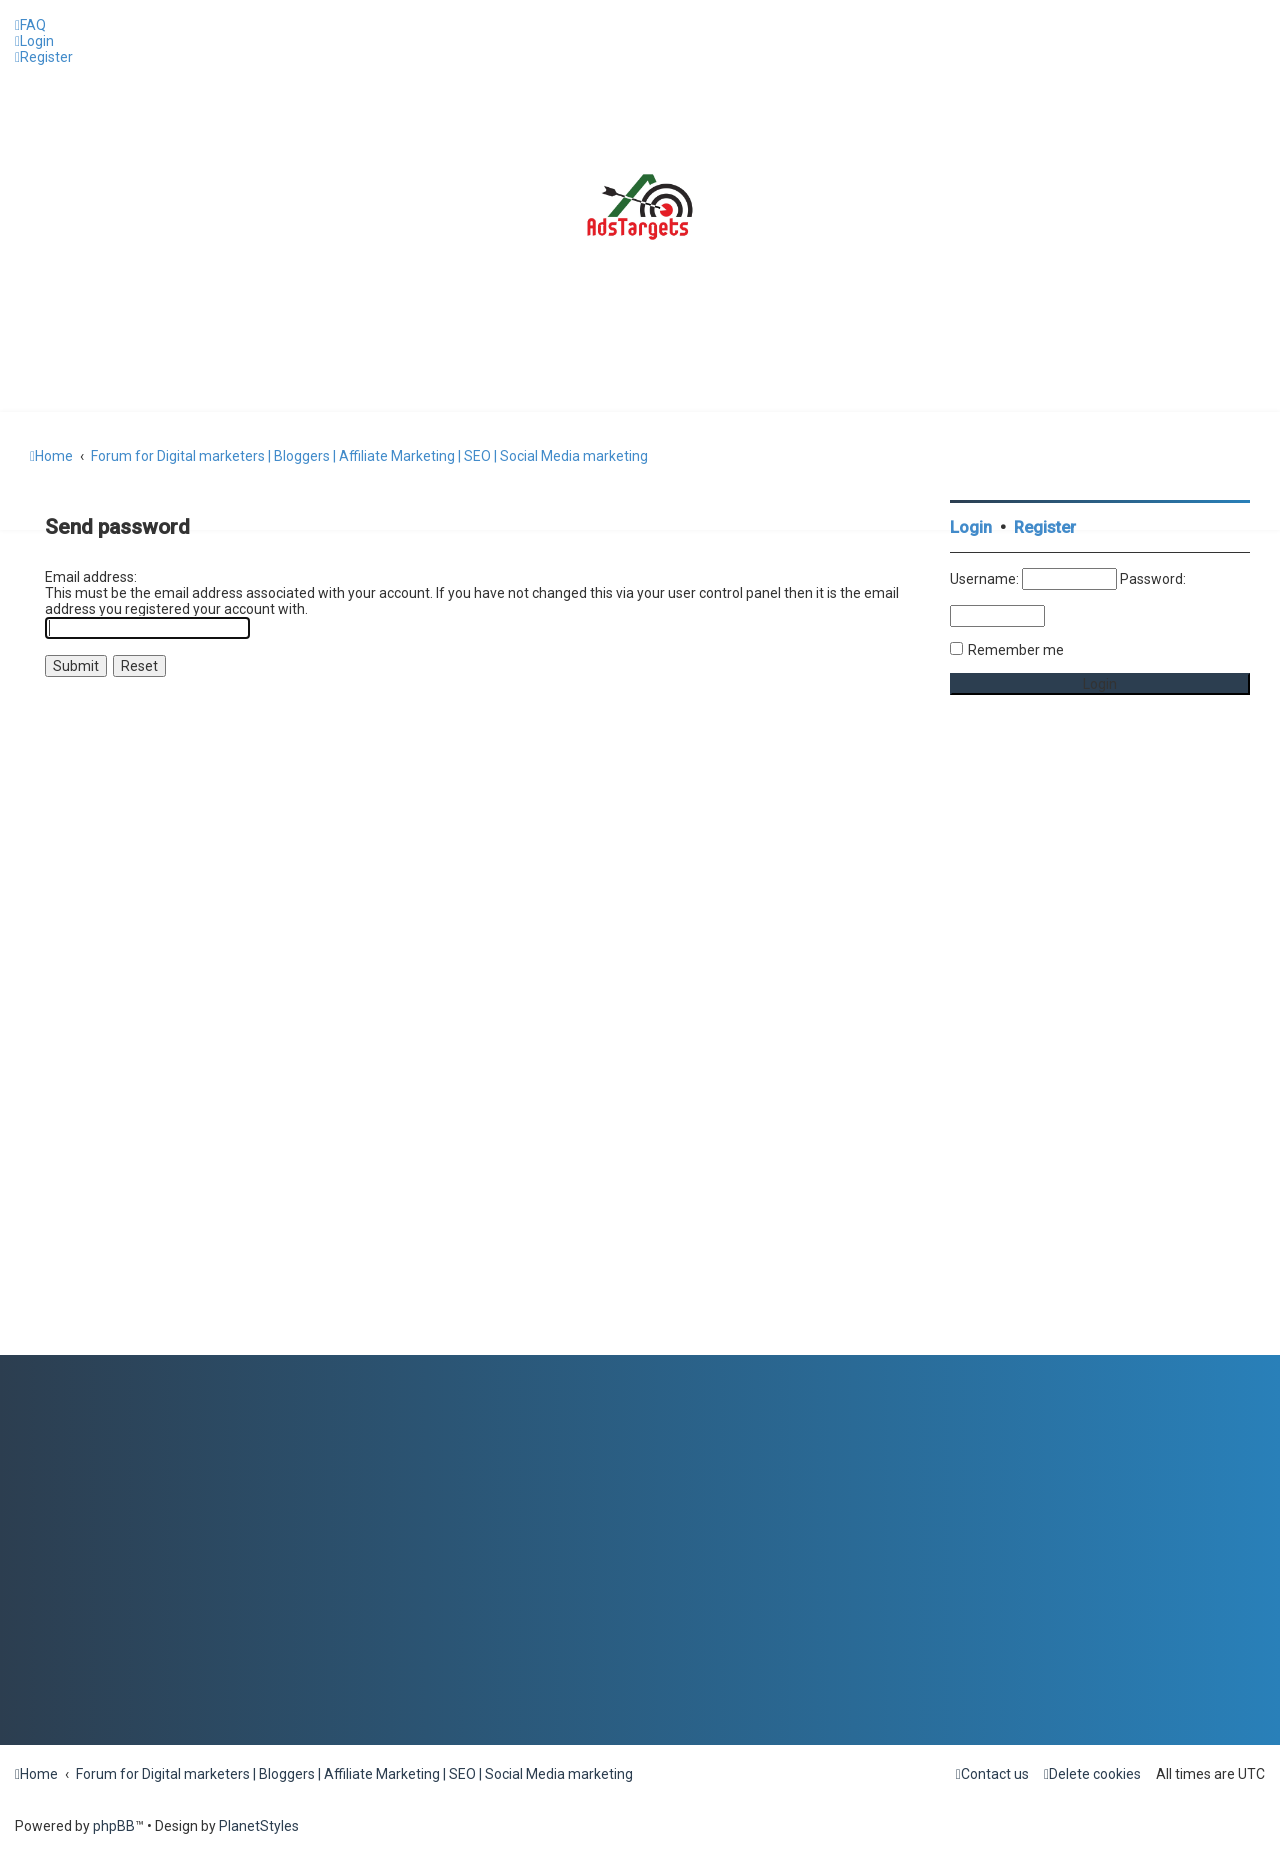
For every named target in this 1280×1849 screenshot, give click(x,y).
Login (971, 527)
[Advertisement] (1100, 1055)
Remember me (1016, 650)
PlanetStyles (259, 1826)
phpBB (114, 1826)
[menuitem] (30, 25)
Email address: (91, 577)
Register (1045, 527)
